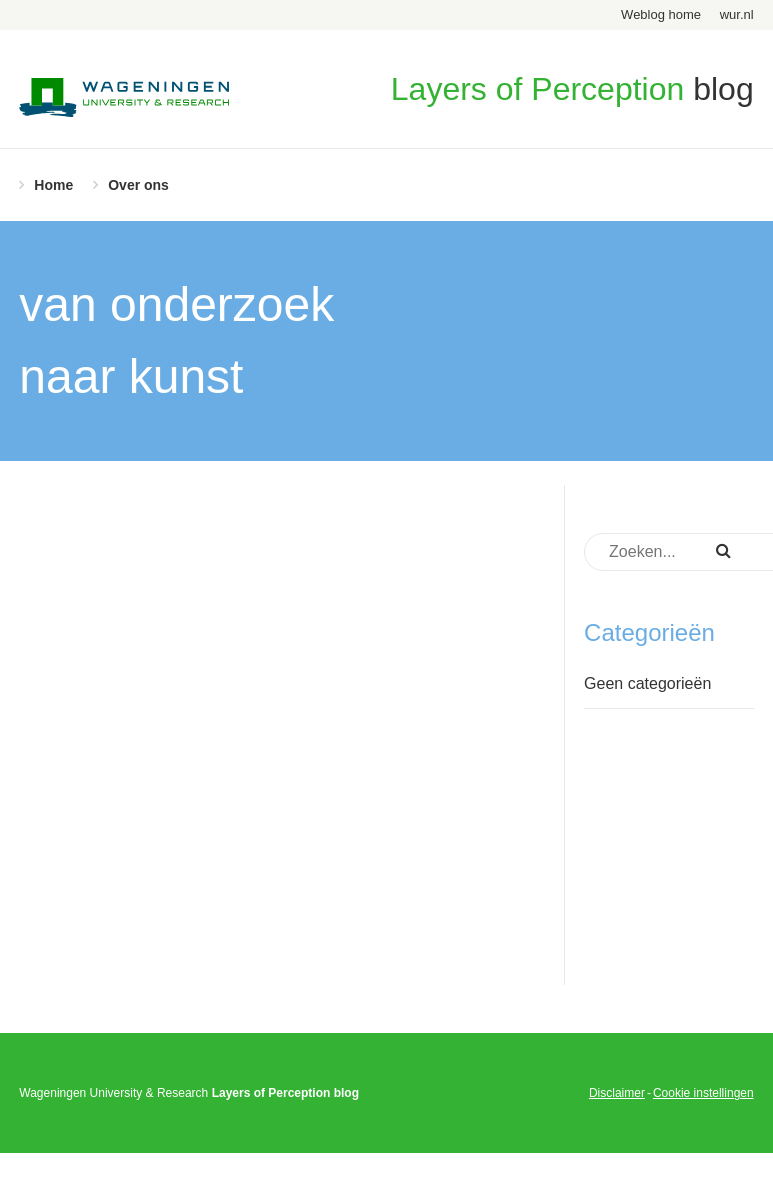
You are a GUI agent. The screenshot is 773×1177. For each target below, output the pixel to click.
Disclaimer (617, 1093)
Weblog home (661, 14)
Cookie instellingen (703, 1093)
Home (53, 185)
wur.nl (737, 14)
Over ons (138, 185)
